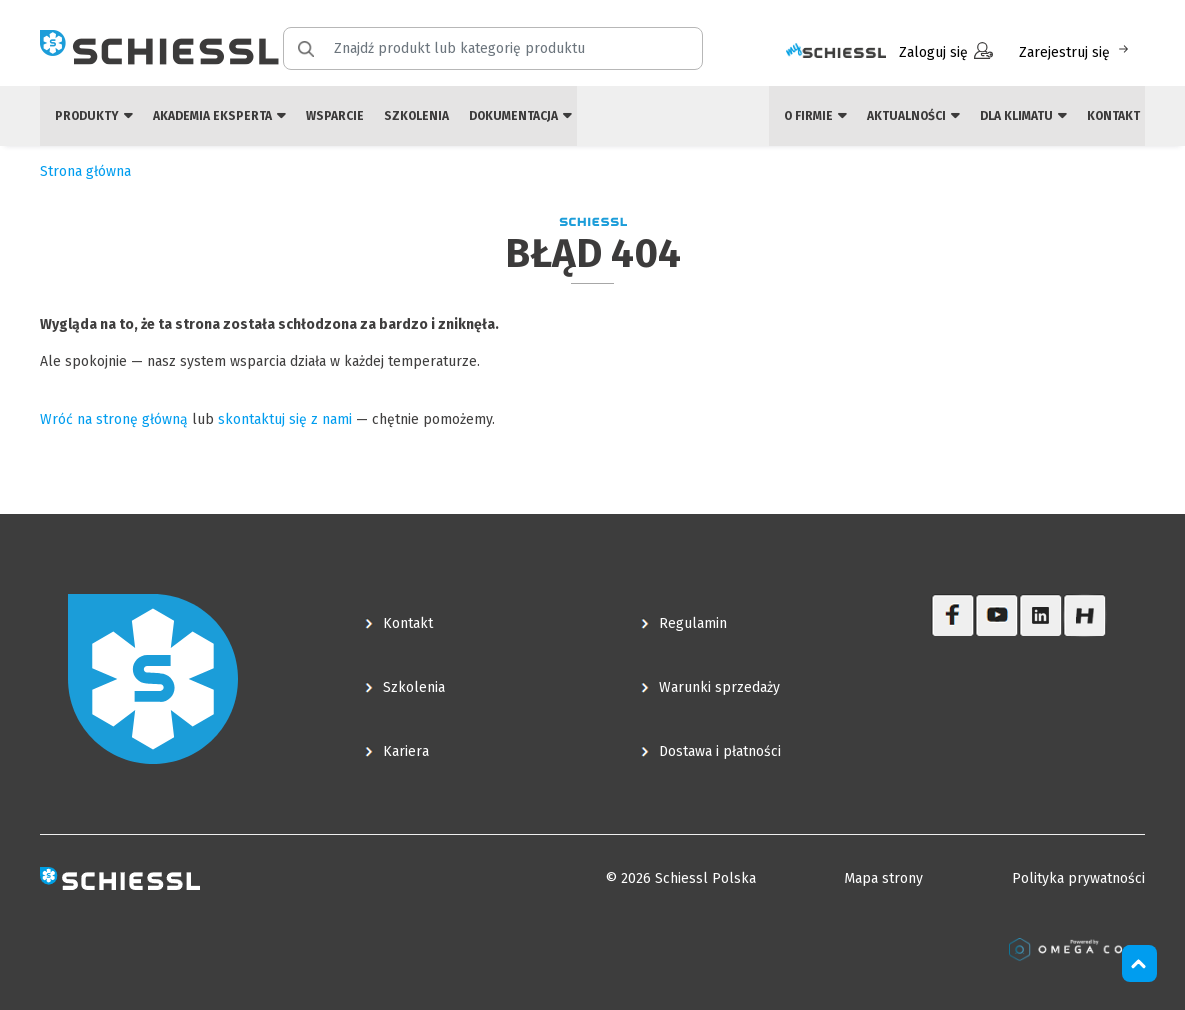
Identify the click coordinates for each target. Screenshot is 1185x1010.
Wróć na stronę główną (114, 419)
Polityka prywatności (1078, 878)
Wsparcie (335, 116)
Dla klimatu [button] (1023, 115)
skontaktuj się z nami (285, 419)
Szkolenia (416, 116)
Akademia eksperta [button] (219, 115)
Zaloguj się (946, 51)
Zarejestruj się (1075, 51)
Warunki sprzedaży (719, 687)
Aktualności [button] (913, 115)
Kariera (406, 751)
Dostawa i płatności (720, 751)
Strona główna (85, 171)
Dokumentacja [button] (520, 115)
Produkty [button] (94, 115)
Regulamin (693, 623)
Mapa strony (883, 878)
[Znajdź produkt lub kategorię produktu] (505, 48)
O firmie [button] (815, 115)
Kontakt (1113, 116)
